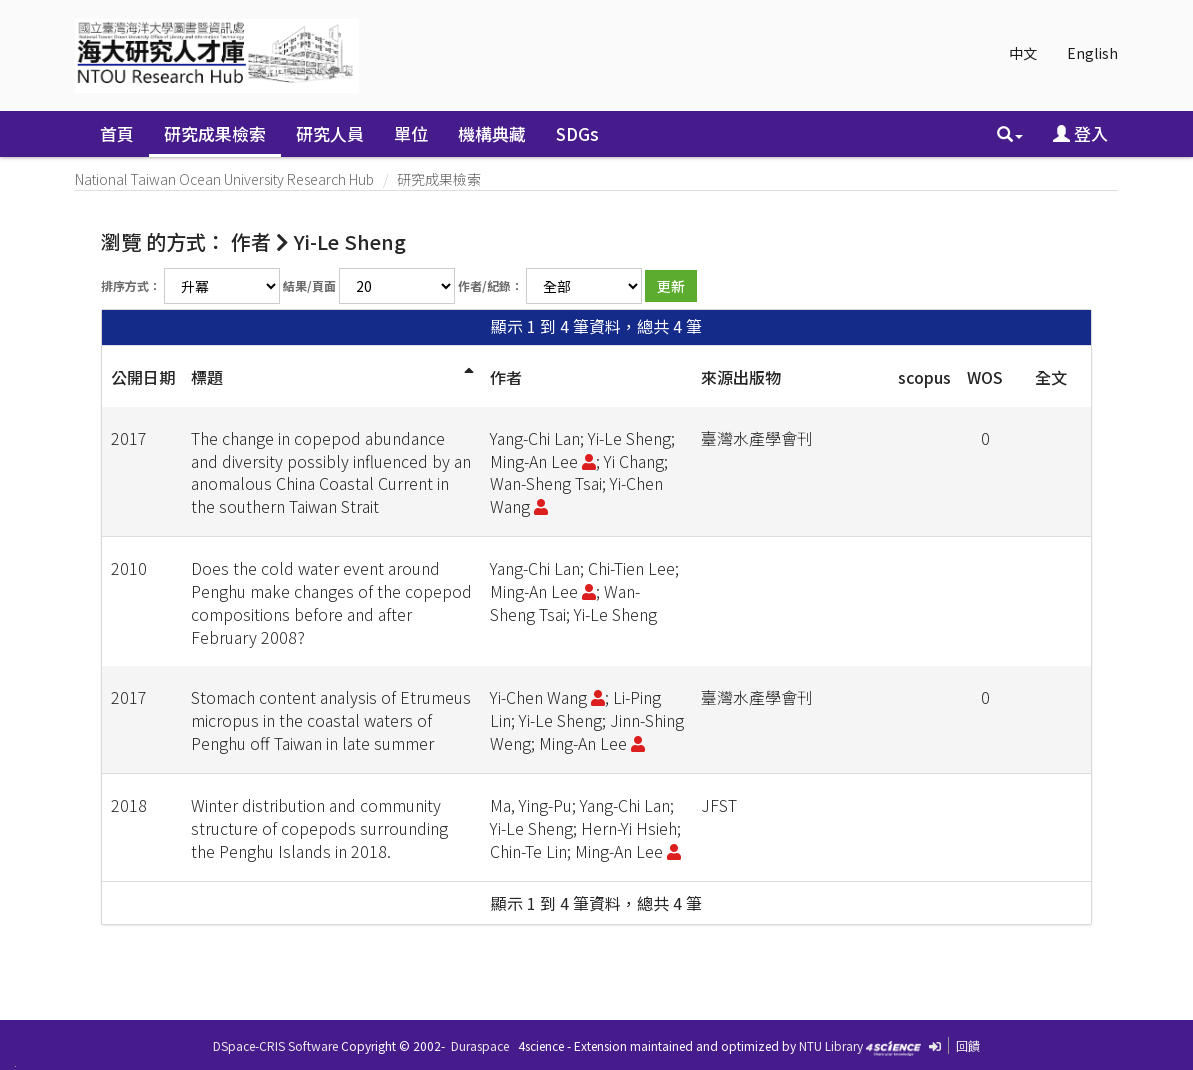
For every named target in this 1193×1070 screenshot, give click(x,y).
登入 (1080, 133)
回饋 (968, 1045)
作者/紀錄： (490, 285)
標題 (207, 377)
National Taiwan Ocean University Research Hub (224, 179)
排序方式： (131, 285)
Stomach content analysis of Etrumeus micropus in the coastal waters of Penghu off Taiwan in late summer (331, 720)
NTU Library (831, 1045)
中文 (1023, 53)
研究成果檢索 (215, 133)
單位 (411, 133)
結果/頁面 (309, 285)
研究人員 (330, 133)
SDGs (577, 133)
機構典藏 (492, 133)
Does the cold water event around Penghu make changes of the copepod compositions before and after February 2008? (331, 602)
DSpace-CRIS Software (275, 1045)
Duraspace (480, 1045)
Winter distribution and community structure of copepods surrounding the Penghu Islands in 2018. (319, 828)
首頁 (117, 133)
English (1092, 53)
